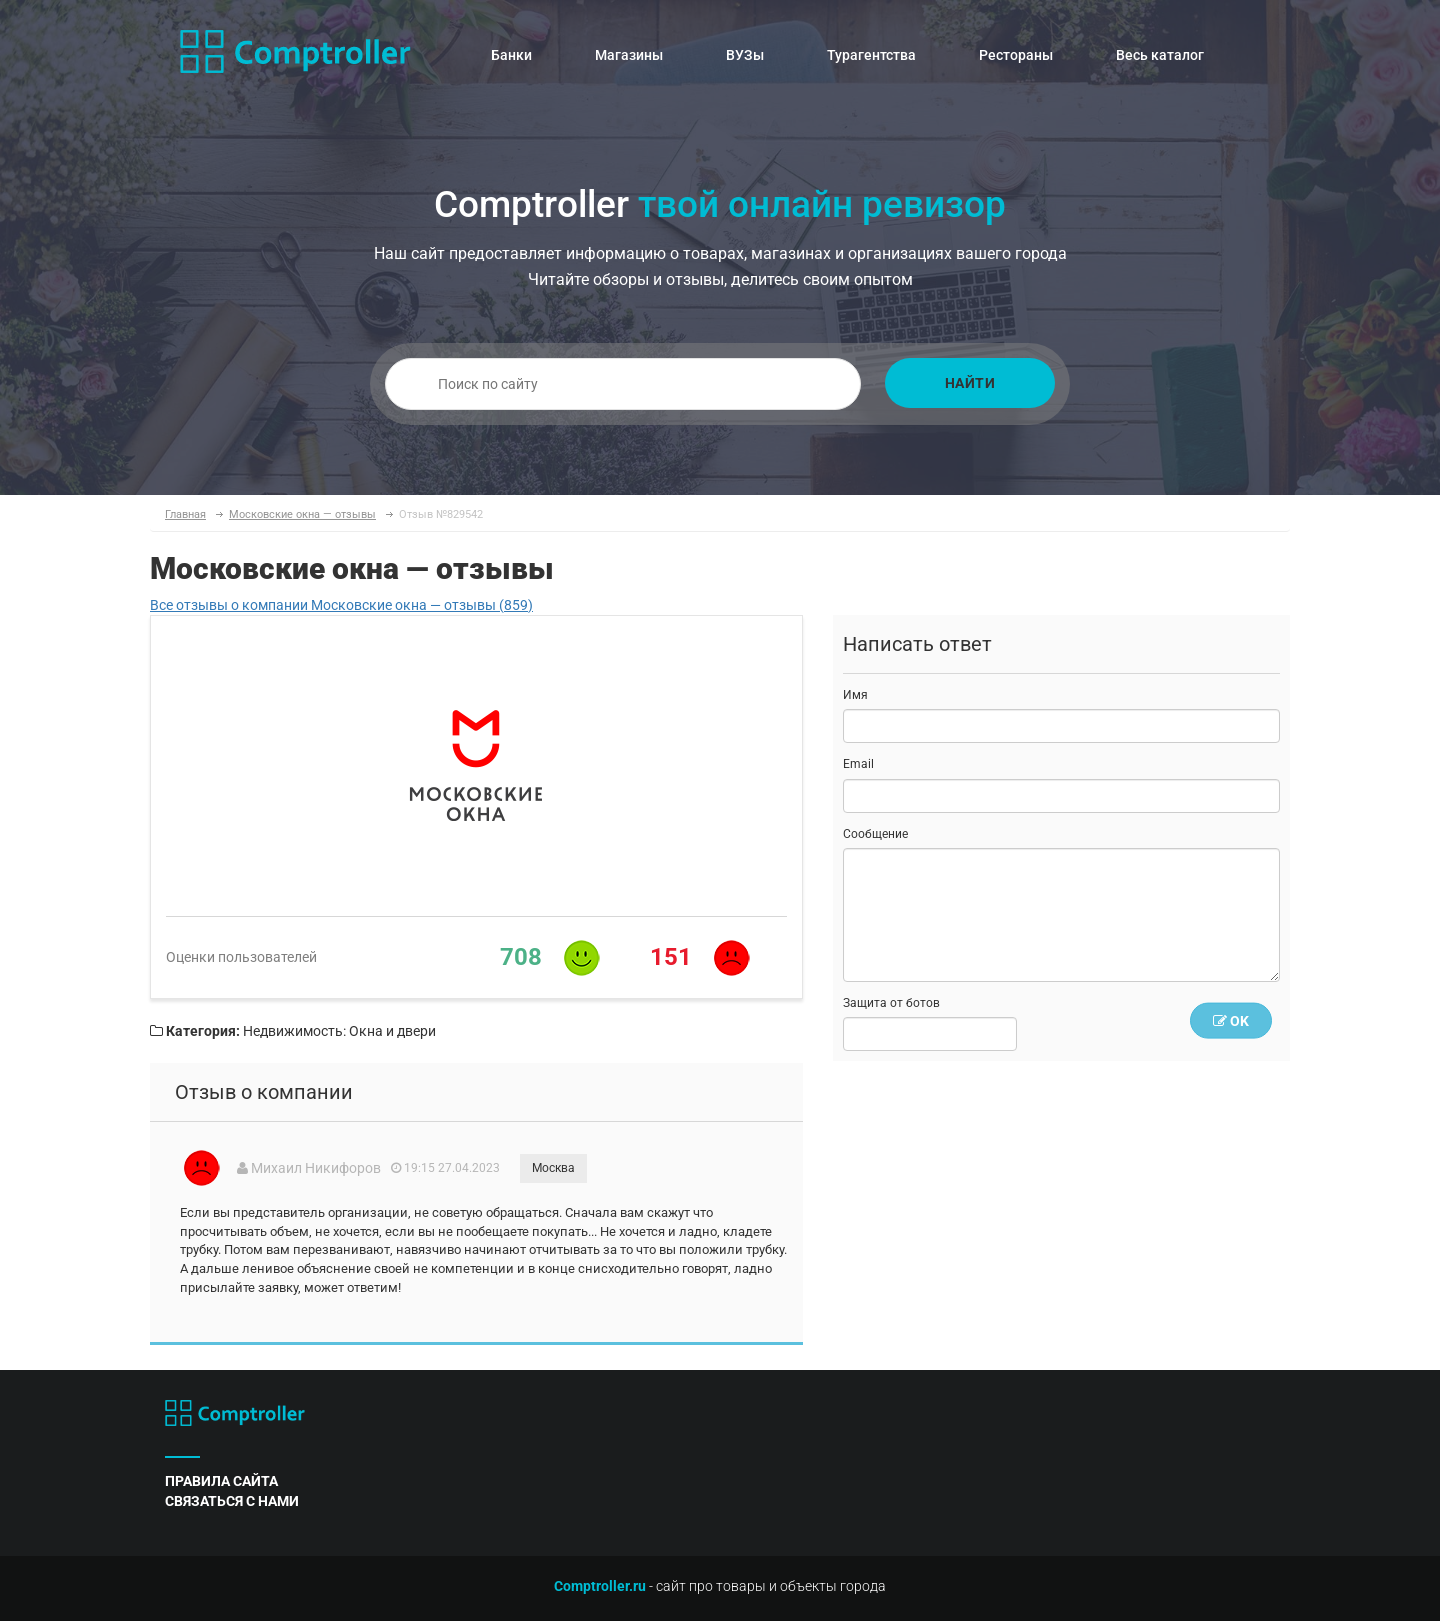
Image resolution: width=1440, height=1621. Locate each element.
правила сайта (221, 1481)
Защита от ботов (891, 1003)
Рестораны (1016, 55)
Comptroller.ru (600, 1586)
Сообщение (875, 834)
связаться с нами (232, 1501)
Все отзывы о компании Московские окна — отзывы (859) (341, 605)
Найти (970, 383)
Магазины (629, 55)
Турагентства (871, 55)
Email (858, 764)
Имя (855, 695)
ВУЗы (745, 55)
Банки (511, 55)
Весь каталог (1160, 55)
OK (1231, 1021)
